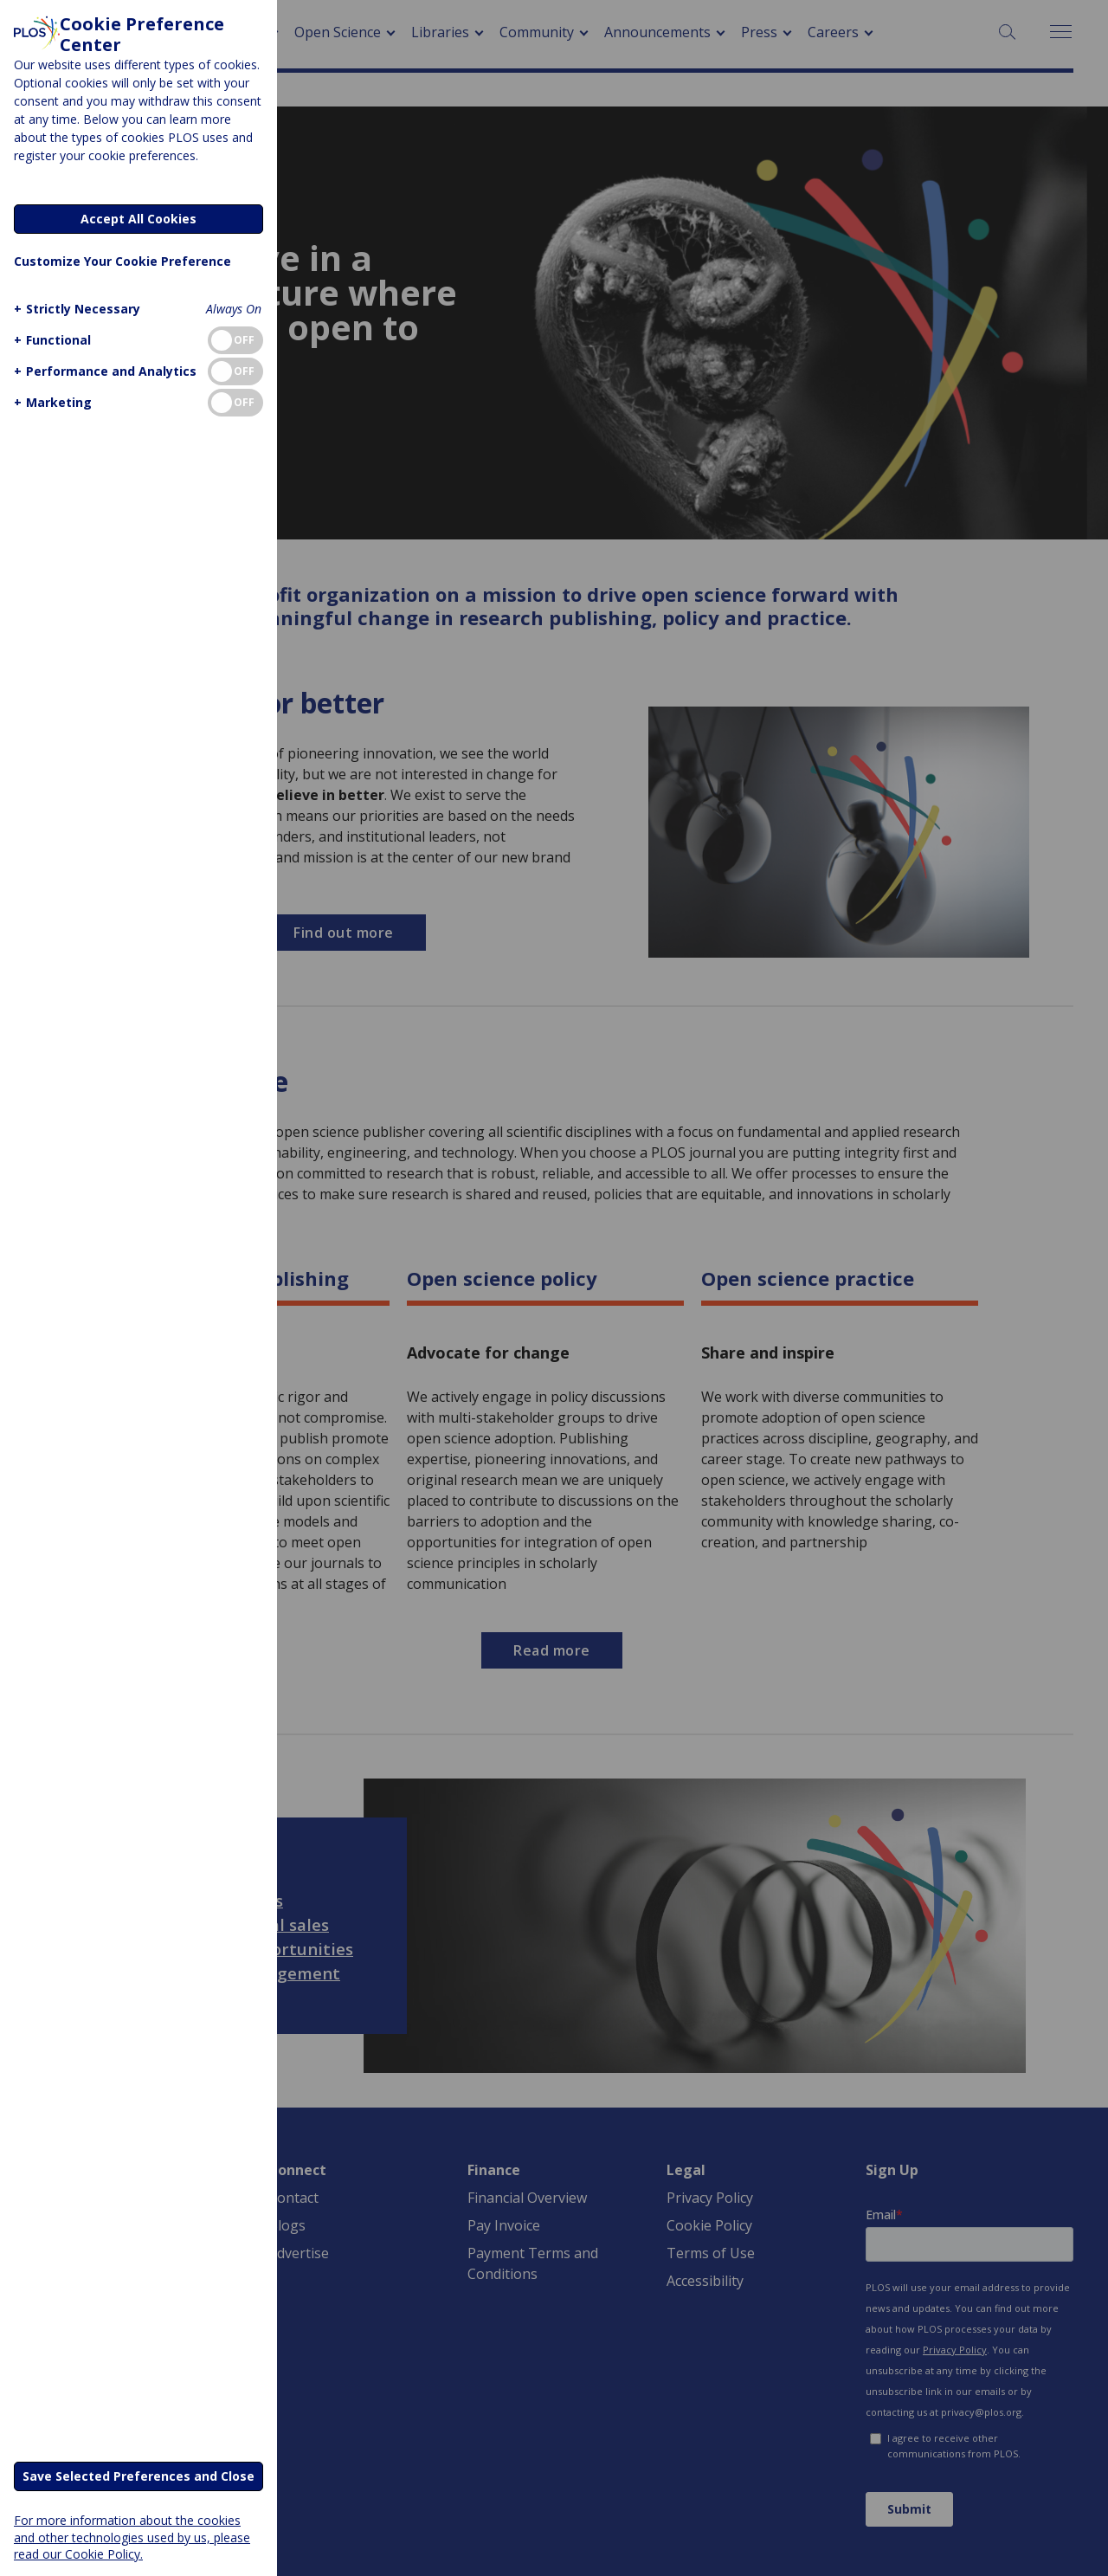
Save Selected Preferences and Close (138, 2476)
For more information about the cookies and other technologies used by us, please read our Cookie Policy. (132, 2536)
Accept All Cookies (138, 218)
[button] (75, 308)
